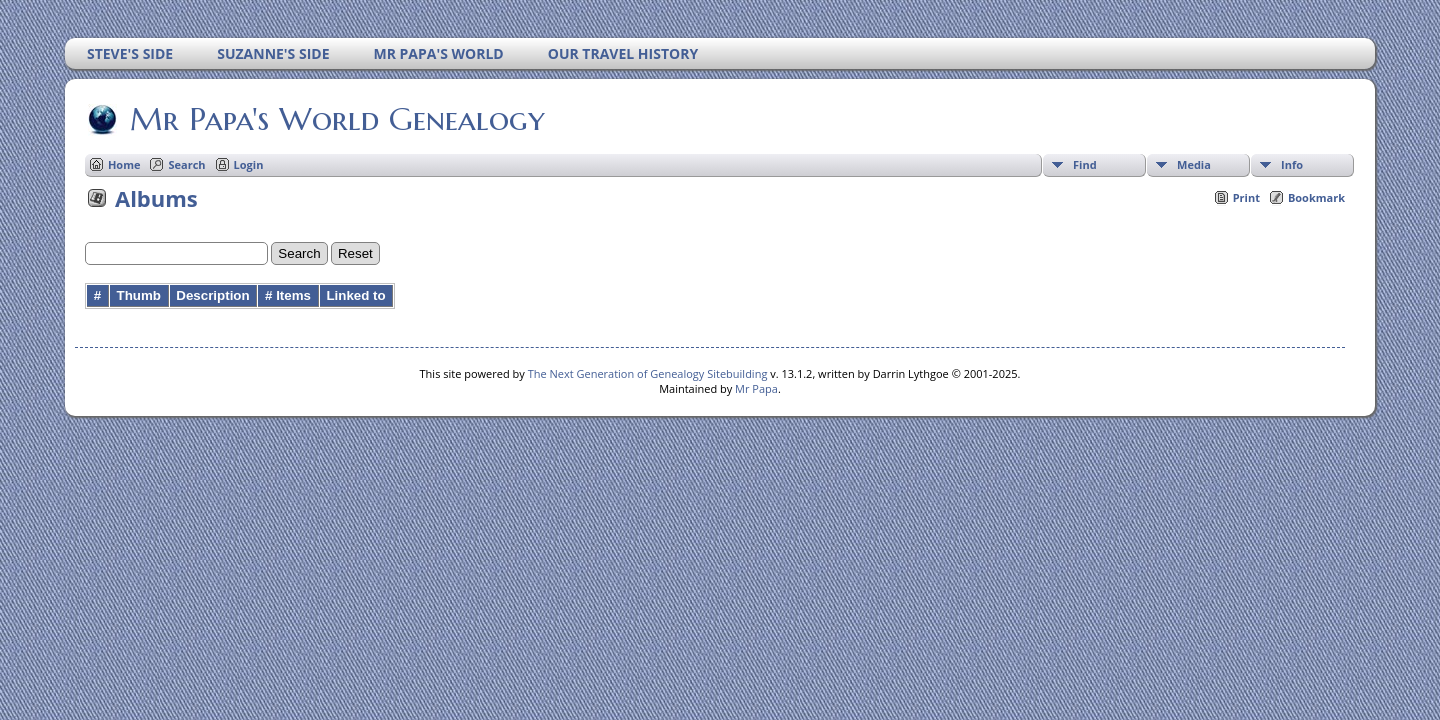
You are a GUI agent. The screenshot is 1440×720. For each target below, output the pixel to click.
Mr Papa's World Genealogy (336, 119)
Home (124, 164)
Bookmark (1316, 197)
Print (1246, 197)
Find (1085, 164)
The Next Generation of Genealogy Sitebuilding (648, 373)
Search (186, 164)
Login (249, 164)
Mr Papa (756, 388)
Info (1292, 164)
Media (1194, 164)
